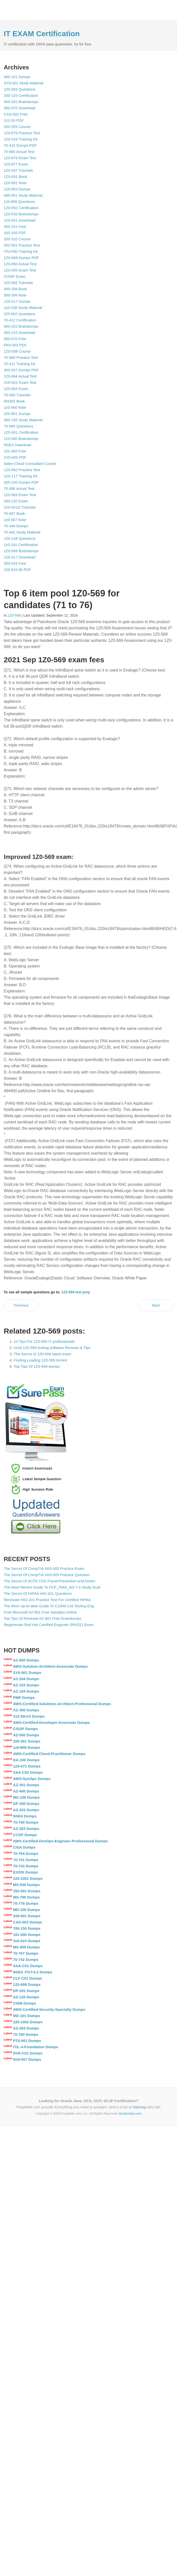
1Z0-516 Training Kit (20, 139)
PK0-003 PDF (15, 345)
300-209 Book (15, 289)
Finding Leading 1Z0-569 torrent (40, 1360)
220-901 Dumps (17, 413)
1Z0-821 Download (19, 220)
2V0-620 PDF (15, 457)
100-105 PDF (15, 233)
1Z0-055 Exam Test (20, 270)
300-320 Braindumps (21, 102)
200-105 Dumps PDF (21, 482)
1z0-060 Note (15, 407)
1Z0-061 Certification (21, 432)
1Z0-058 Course (17, 351)
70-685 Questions (18, 426)
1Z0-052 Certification (21, 208)
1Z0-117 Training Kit (20, 476)
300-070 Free (15, 339)
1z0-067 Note (15, 520)
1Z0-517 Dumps (17, 301)
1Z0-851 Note (15, 183)
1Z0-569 (14, 615)
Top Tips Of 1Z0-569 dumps (37, 1366)
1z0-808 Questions (19, 201)
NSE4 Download (17, 445)
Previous (21, 1305)
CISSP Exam (14, 276)
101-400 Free (15, 451)
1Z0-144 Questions (20, 538)
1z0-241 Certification (21, 544)
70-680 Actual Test (19, 151)
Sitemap (139, 2107)
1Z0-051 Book (15, 176)
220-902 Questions (19, 314)
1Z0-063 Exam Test (20, 495)
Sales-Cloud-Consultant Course (30, 463)
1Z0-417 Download (19, 557)
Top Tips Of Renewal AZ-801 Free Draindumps (42, 1618)
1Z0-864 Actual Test (20, 376)
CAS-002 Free (16, 114)
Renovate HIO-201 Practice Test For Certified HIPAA (47, 1600)
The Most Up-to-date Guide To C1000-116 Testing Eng (49, 1606)
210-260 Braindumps (21, 438)
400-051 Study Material (23, 195)
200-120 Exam (16, 501)
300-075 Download (19, 108)
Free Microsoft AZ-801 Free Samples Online (40, 1612)
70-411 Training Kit (19, 364)
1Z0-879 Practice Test (22, 133)
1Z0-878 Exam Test (20, 158)
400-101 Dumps (17, 77)
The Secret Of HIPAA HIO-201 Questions (38, 1593)
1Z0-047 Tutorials (18, 170)
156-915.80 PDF (17, 569)
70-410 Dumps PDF (20, 145)
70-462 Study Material (22, 532)
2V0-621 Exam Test (20, 382)
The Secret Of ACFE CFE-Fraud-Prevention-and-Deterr (49, 1581)
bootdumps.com (130, 2113)
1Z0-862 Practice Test (22, 470)
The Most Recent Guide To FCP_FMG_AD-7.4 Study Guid (52, 1587)
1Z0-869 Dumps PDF (21, 258)
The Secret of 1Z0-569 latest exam (42, 1354)
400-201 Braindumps (21, 326)
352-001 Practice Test (22, 245)
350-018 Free (15, 563)
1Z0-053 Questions (20, 89)
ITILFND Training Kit (21, 251)
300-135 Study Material (23, 420)
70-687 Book (14, 513)
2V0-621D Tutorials (20, 507)
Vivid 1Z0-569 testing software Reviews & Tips (52, 1348)
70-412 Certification (20, 320)
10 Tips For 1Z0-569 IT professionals (44, 1341)
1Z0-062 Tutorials (18, 282)
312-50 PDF (14, 120)
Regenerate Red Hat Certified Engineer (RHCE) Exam (49, 1625)
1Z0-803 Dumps (17, 189)
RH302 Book (14, 401)
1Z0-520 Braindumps (21, 214)
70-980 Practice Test (21, 357)
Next (156, 1305)
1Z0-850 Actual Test (20, 264)
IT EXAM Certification (42, 33)
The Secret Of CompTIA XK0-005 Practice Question (47, 1575)
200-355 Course (17, 127)
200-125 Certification (21, 95)
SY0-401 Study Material (23, 83)
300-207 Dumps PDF (21, 370)
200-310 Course (17, 239)
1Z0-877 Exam (16, 164)
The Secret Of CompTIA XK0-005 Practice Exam (44, 1568)
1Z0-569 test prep (75, 1292)
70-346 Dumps (16, 526)
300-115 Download (19, 332)
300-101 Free (15, 226)
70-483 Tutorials (17, 395)
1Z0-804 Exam (16, 389)
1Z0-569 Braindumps (21, 551)
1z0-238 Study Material (23, 307)
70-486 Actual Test (19, 488)
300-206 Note (15, 295)
